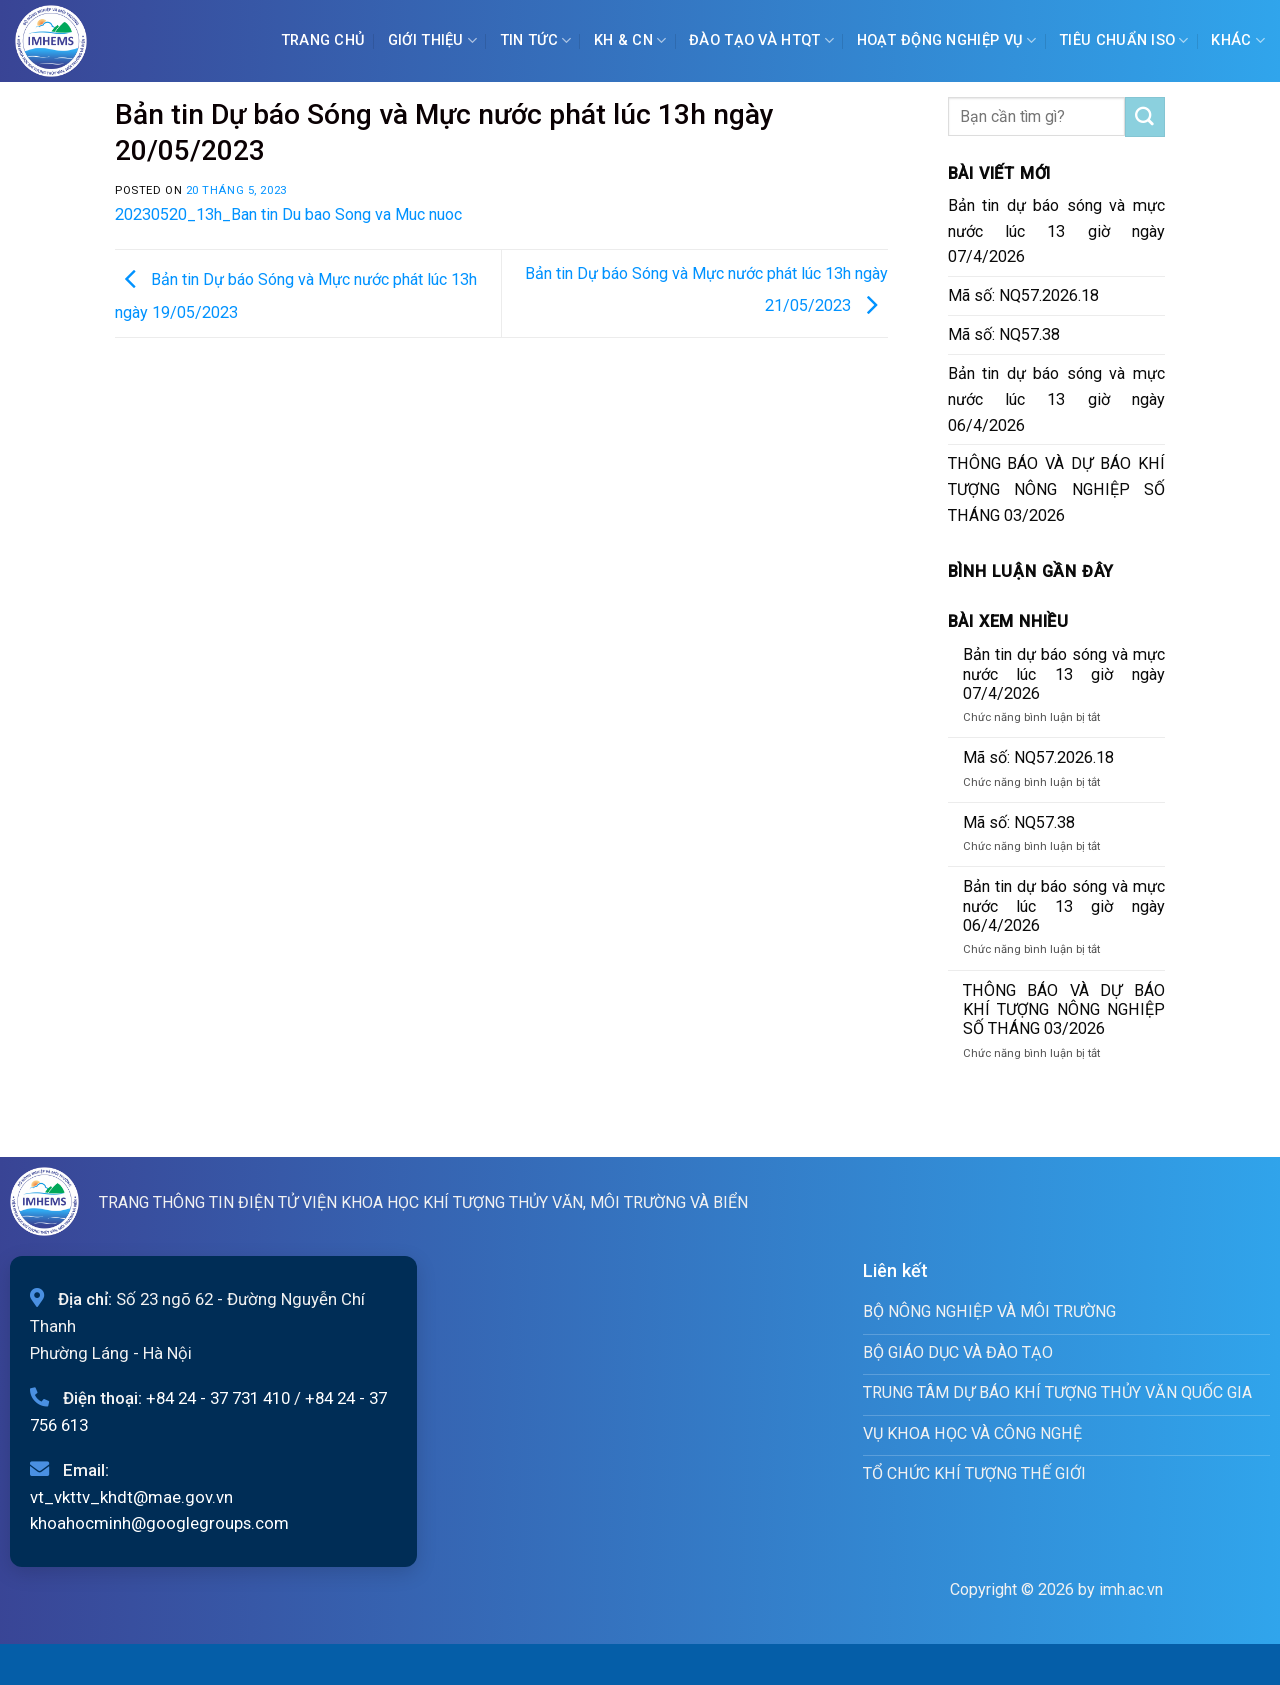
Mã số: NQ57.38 (1004, 334)
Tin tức (536, 40)
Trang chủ (323, 40)
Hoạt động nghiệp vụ (947, 40)
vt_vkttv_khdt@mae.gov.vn (131, 1497)
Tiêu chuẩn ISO (1124, 40)
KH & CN (630, 40)
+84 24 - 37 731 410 (218, 1398)
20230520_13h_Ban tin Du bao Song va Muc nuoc (288, 214)
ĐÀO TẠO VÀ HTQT (761, 40)
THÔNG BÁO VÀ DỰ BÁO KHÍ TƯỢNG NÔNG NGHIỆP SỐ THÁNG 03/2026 (1057, 489)
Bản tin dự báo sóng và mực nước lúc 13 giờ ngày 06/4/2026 (1057, 399)
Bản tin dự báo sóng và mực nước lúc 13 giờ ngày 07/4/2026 (1057, 231)
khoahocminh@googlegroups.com (159, 1523)
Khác (1238, 40)
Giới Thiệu (432, 40)
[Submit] (1145, 117)
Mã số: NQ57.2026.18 (1023, 295)
